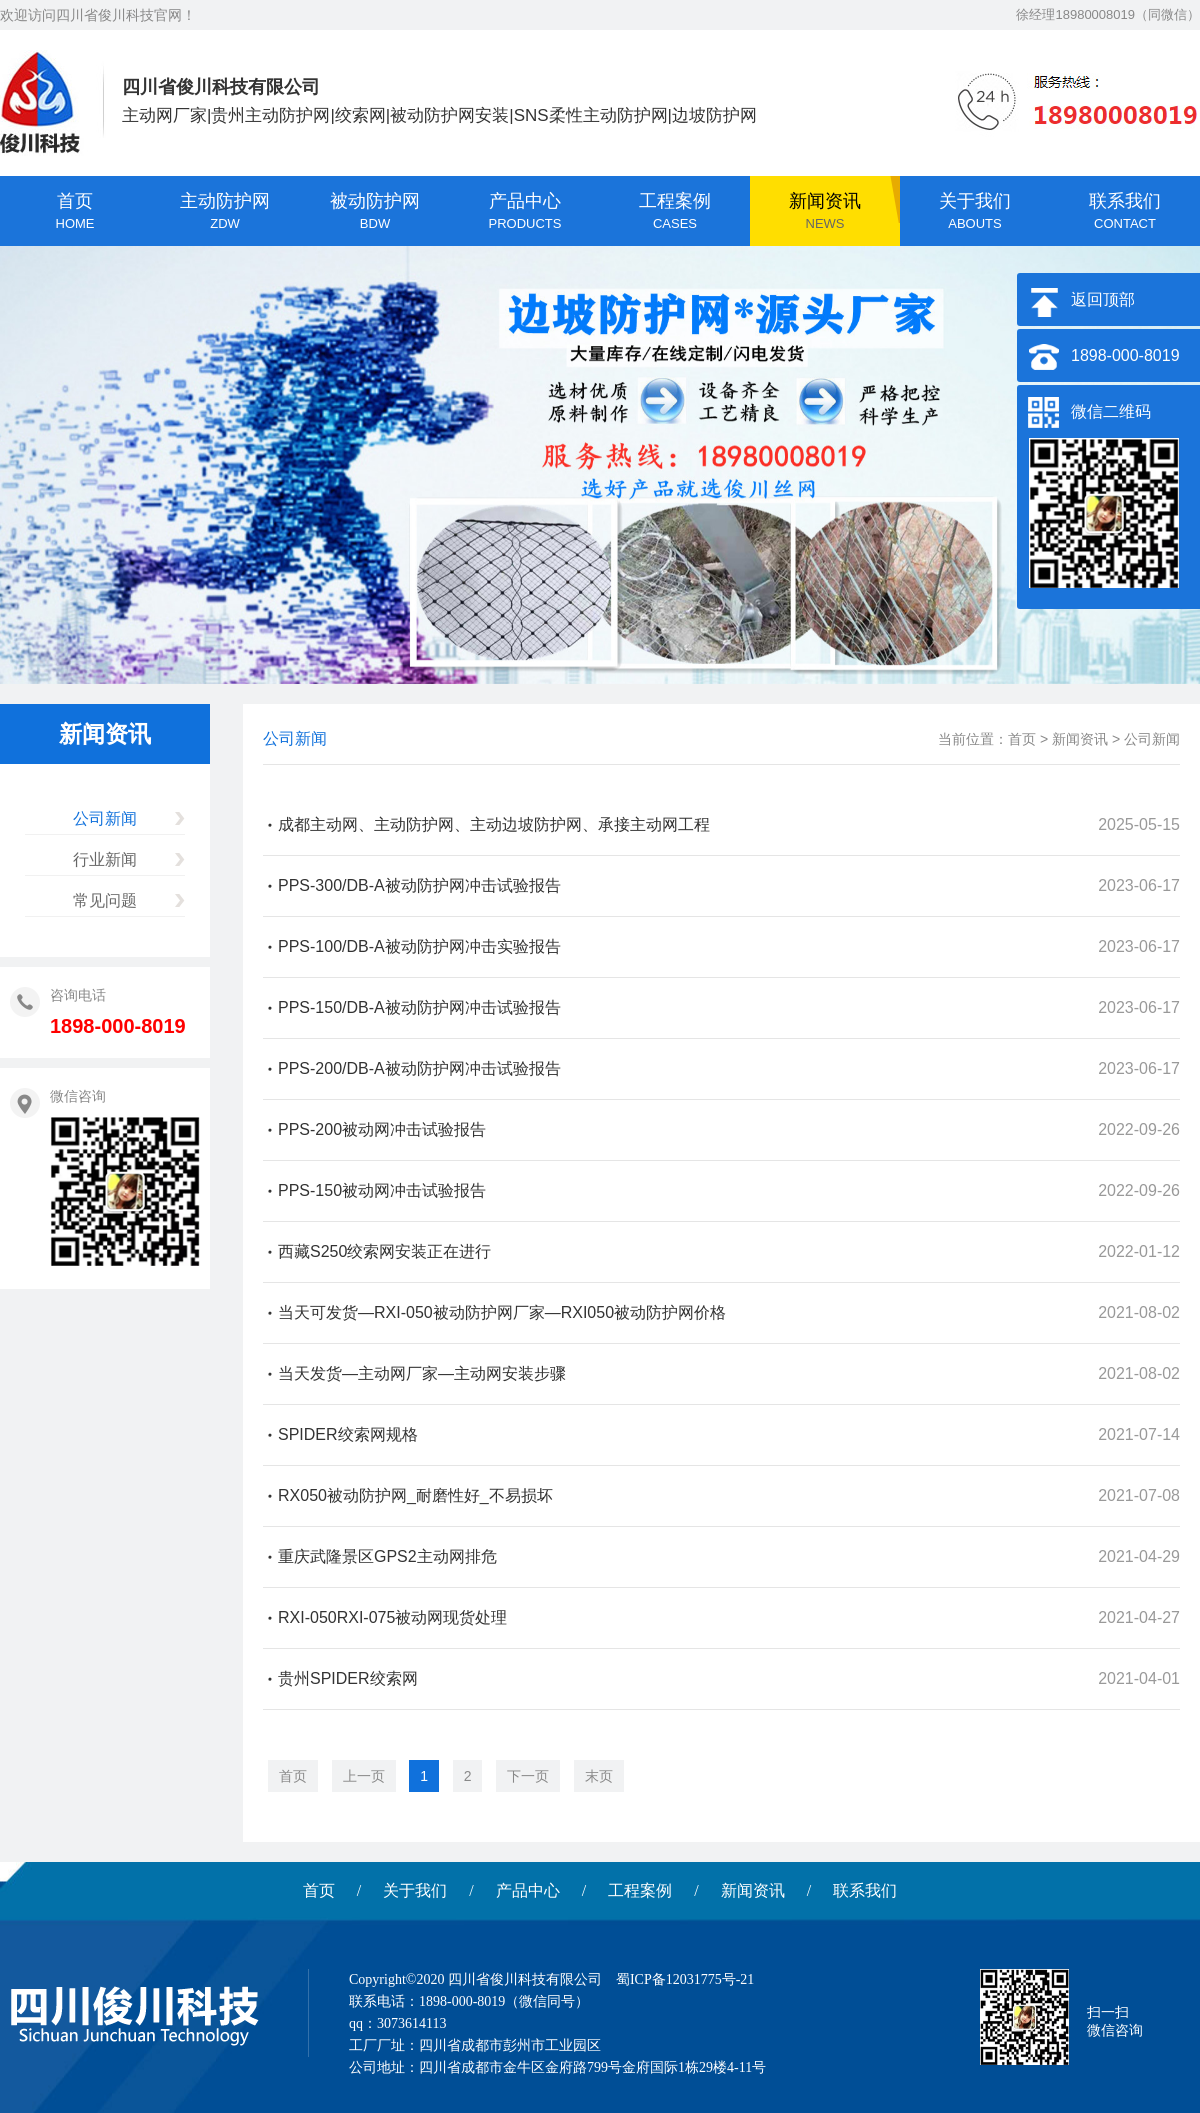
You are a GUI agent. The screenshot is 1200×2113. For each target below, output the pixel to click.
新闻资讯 (1080, 739)
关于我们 (415, 1890)
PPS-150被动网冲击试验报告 (382, 1190)
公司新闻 (105, 818)
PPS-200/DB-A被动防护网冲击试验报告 (419, 1068)
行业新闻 (105, 859)
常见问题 (105, 900)
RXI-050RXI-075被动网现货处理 (392, 1617)
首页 (1022, 739)
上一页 (364, 1776)
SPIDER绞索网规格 (348, 1434)
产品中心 (528, 1890)
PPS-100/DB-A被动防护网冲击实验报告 (419, 946)
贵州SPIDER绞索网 (348, 1678)
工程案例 (640, 1890)
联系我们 (865, 1890)
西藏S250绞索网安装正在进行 (384, 1251)
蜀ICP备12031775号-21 (685, 1979)
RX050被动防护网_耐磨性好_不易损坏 (415, 1495)
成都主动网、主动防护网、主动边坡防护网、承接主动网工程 (494, 824)
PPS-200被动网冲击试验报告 (382, 1129)
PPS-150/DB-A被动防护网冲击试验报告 (419, 1007)
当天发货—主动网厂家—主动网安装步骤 (422, 1373)
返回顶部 (1103, 299)
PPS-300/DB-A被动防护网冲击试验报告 (419, 885)
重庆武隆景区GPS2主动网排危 (387, 1556)
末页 (599, 1776)
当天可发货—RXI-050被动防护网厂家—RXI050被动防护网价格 (502, 1312)
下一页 (528, 1776)
